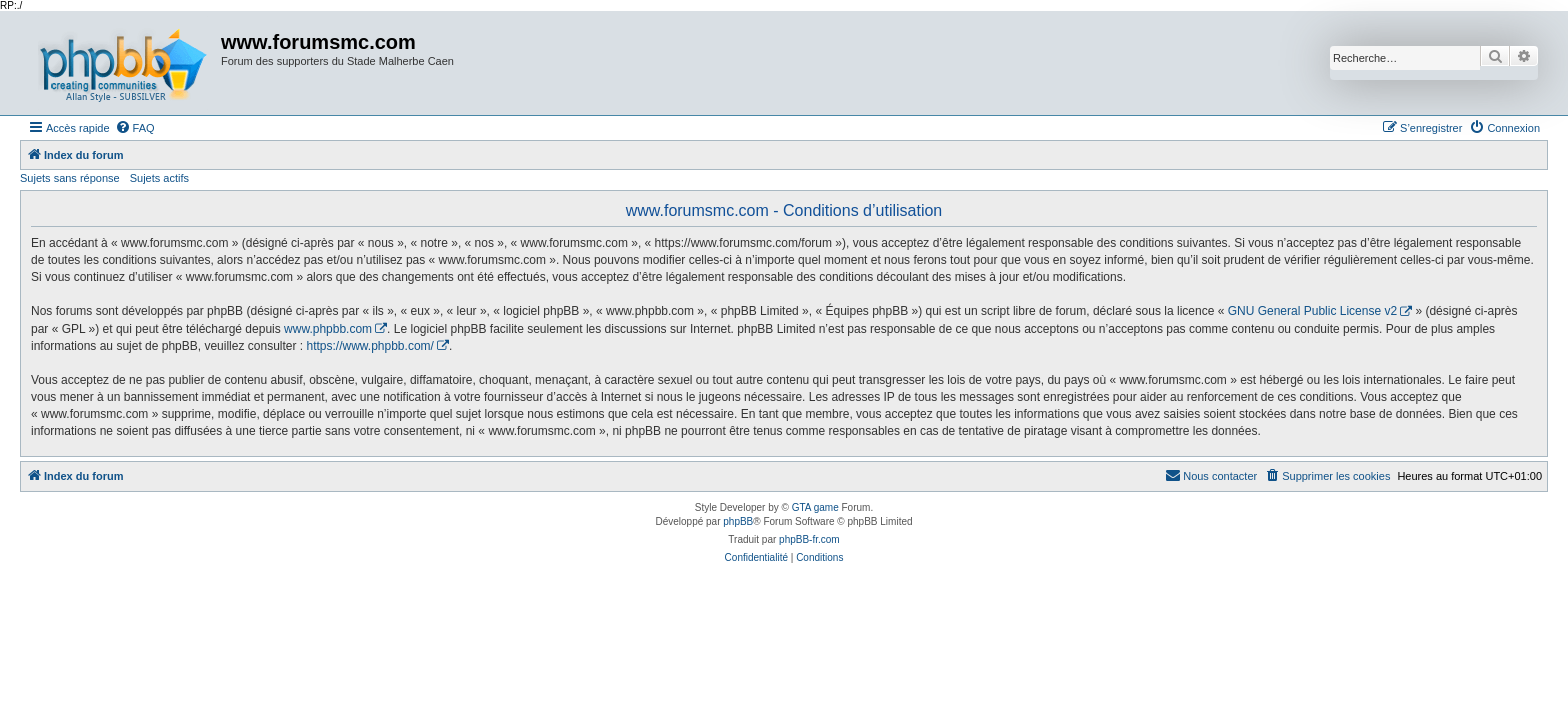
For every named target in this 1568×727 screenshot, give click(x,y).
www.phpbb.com (328, 329)
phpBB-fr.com (809, 539)
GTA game (815, 507)
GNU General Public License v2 (1312, 311)
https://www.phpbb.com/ (369, 346)
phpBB (738, 521)
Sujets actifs (159, 178)
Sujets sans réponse (70, 178)
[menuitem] (135, 128)
